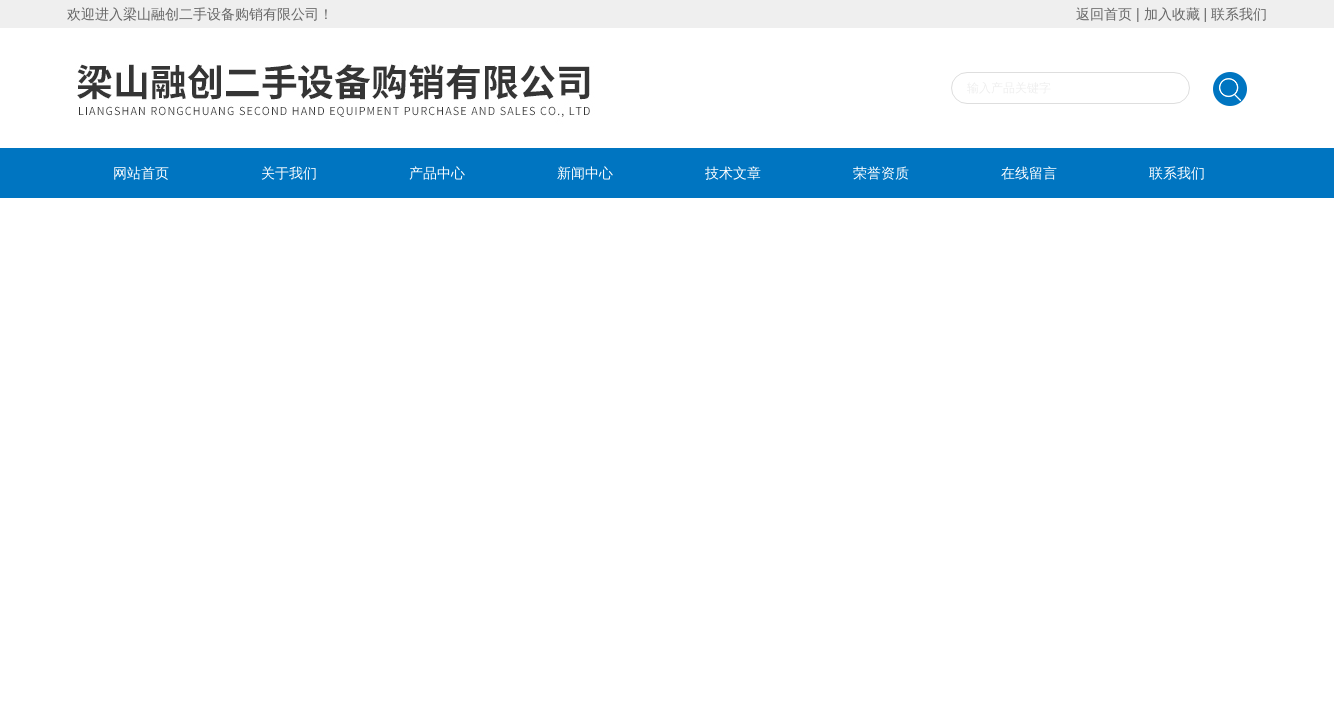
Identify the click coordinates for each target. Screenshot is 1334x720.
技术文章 (733, 173)
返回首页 (1104, 14)
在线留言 (1029, 173)
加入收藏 (1172, 14)
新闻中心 (585, 173)
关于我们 (289, 173)
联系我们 (1239, 14)
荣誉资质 (881, 173)
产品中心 (437, 173)
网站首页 (141, 173)
